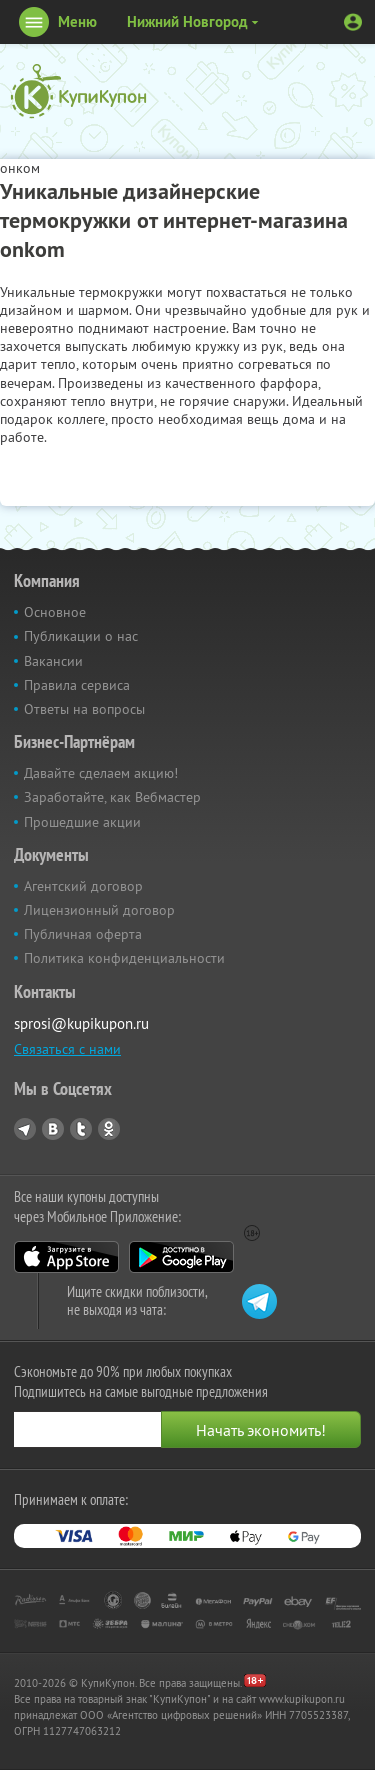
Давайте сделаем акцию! (101, 773)
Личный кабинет (353, 22)
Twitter (81, 1129)
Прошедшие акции (82, 822)
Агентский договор (83, 886)
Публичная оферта (83, 934)
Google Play (181, 1257)
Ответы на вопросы (84, 709)
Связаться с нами (67, 1049)
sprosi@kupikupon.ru (81, 1023)
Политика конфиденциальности (124, 958)
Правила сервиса (77, 685)
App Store (66, 1257)
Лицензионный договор (99, 910)
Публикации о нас (81, 636)
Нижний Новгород (187, 21)
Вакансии (53, 661)
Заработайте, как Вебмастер (112, 797)
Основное (55, 612)
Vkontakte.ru (53, 1129)
